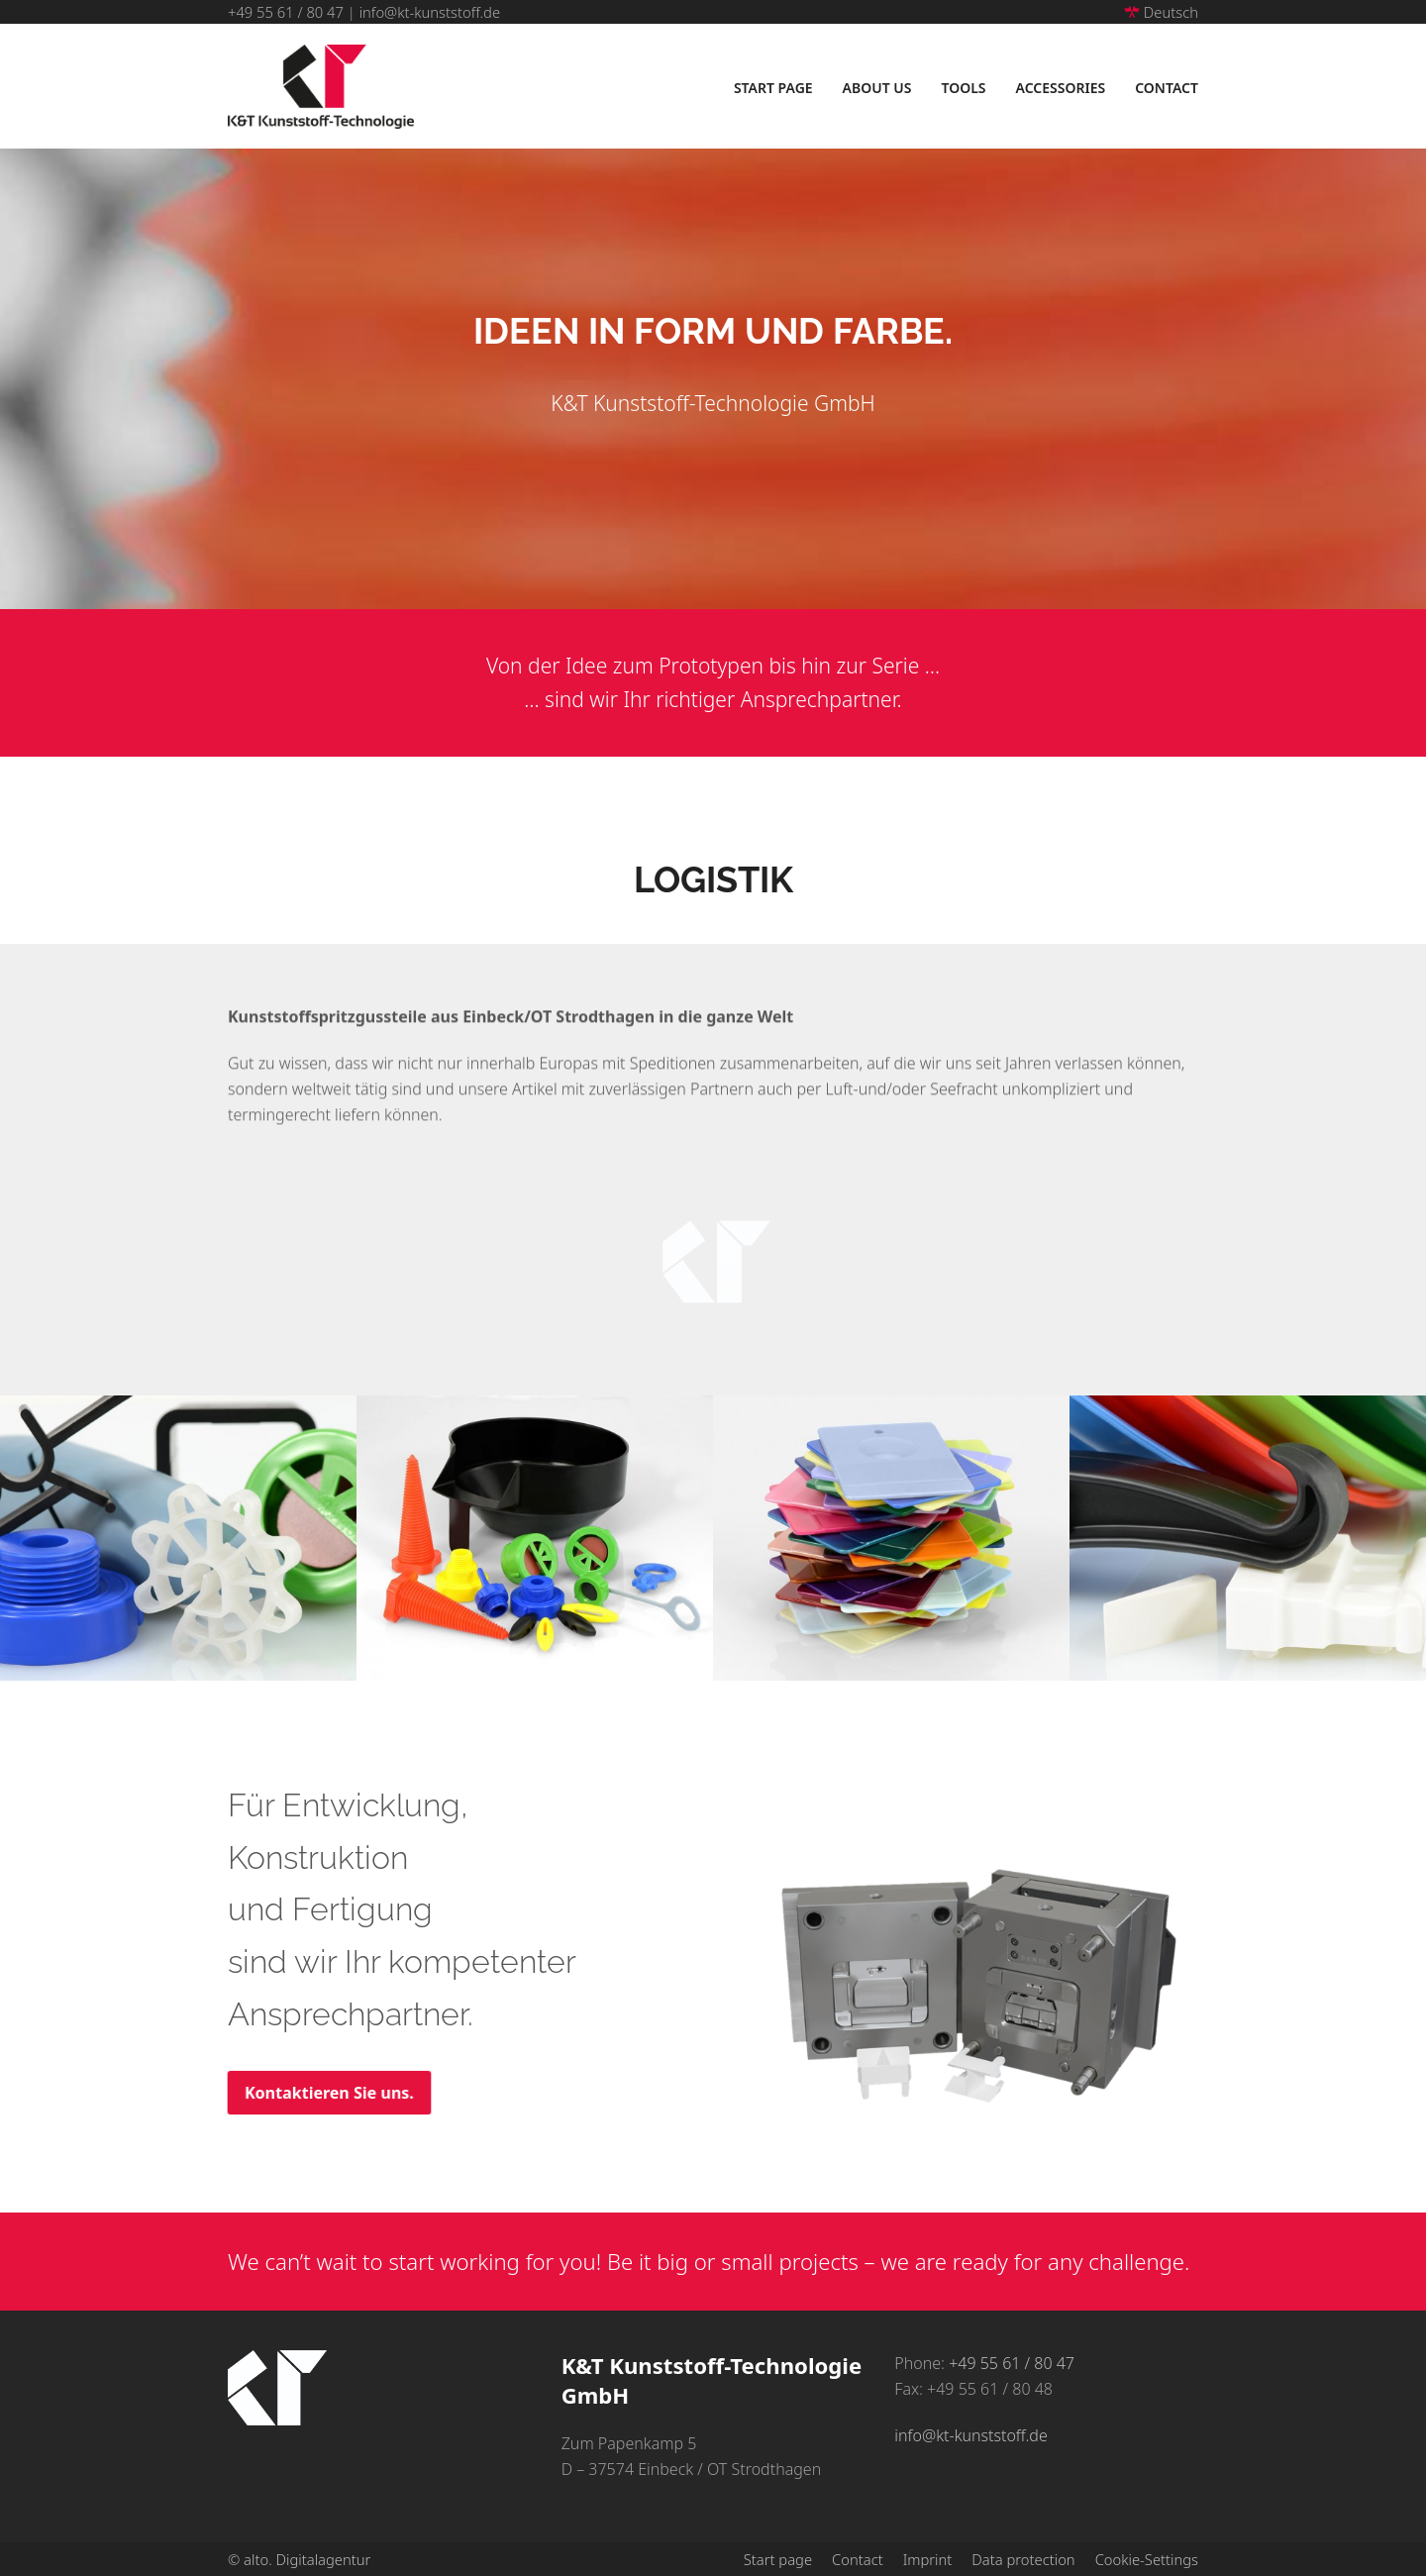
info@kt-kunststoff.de (429, 12)
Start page (778, 2559)
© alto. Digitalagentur (299, 2559)
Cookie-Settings (1146, 2559)
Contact (857, 2559)
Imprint (928, 2559)
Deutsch (1161, 12)
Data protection (1022, 2559)
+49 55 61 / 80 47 (286, 12)
